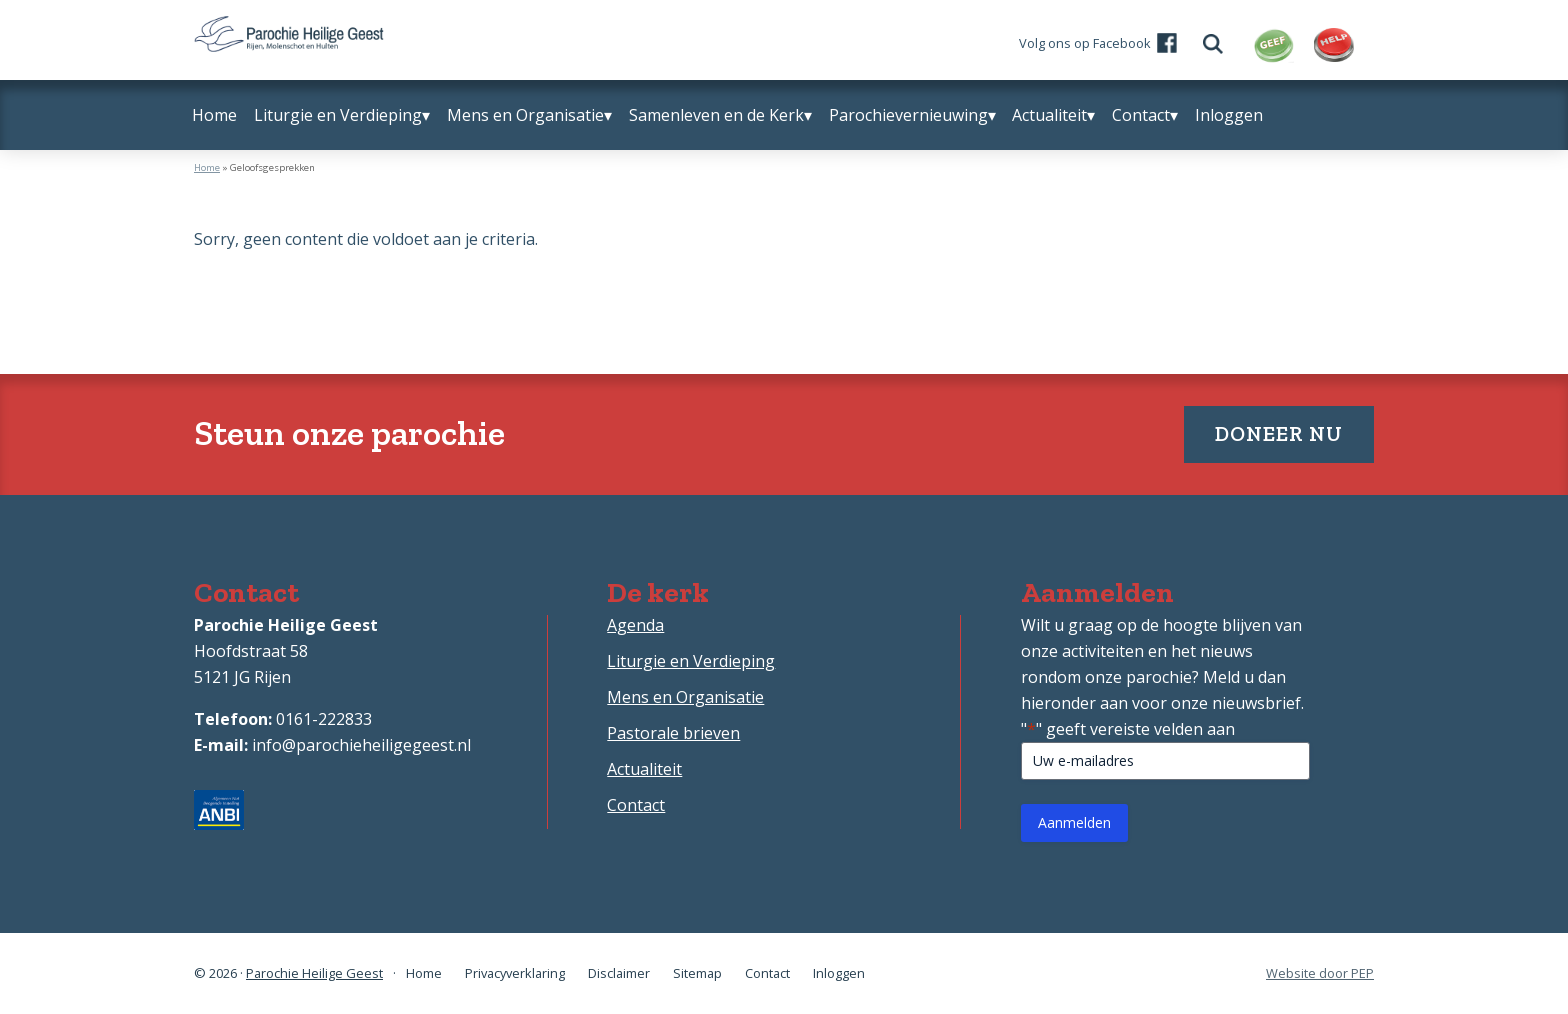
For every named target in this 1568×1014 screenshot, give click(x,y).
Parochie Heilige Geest (314, 973)
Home (207, 167)
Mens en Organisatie (685, 697)
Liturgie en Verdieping (691, 661)
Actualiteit (644, 769)
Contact (636, 805)
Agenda (635, 625)
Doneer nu (1279, 433)
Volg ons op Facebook (1085, 43)
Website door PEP (1320, 973)
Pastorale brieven (673, 733)
